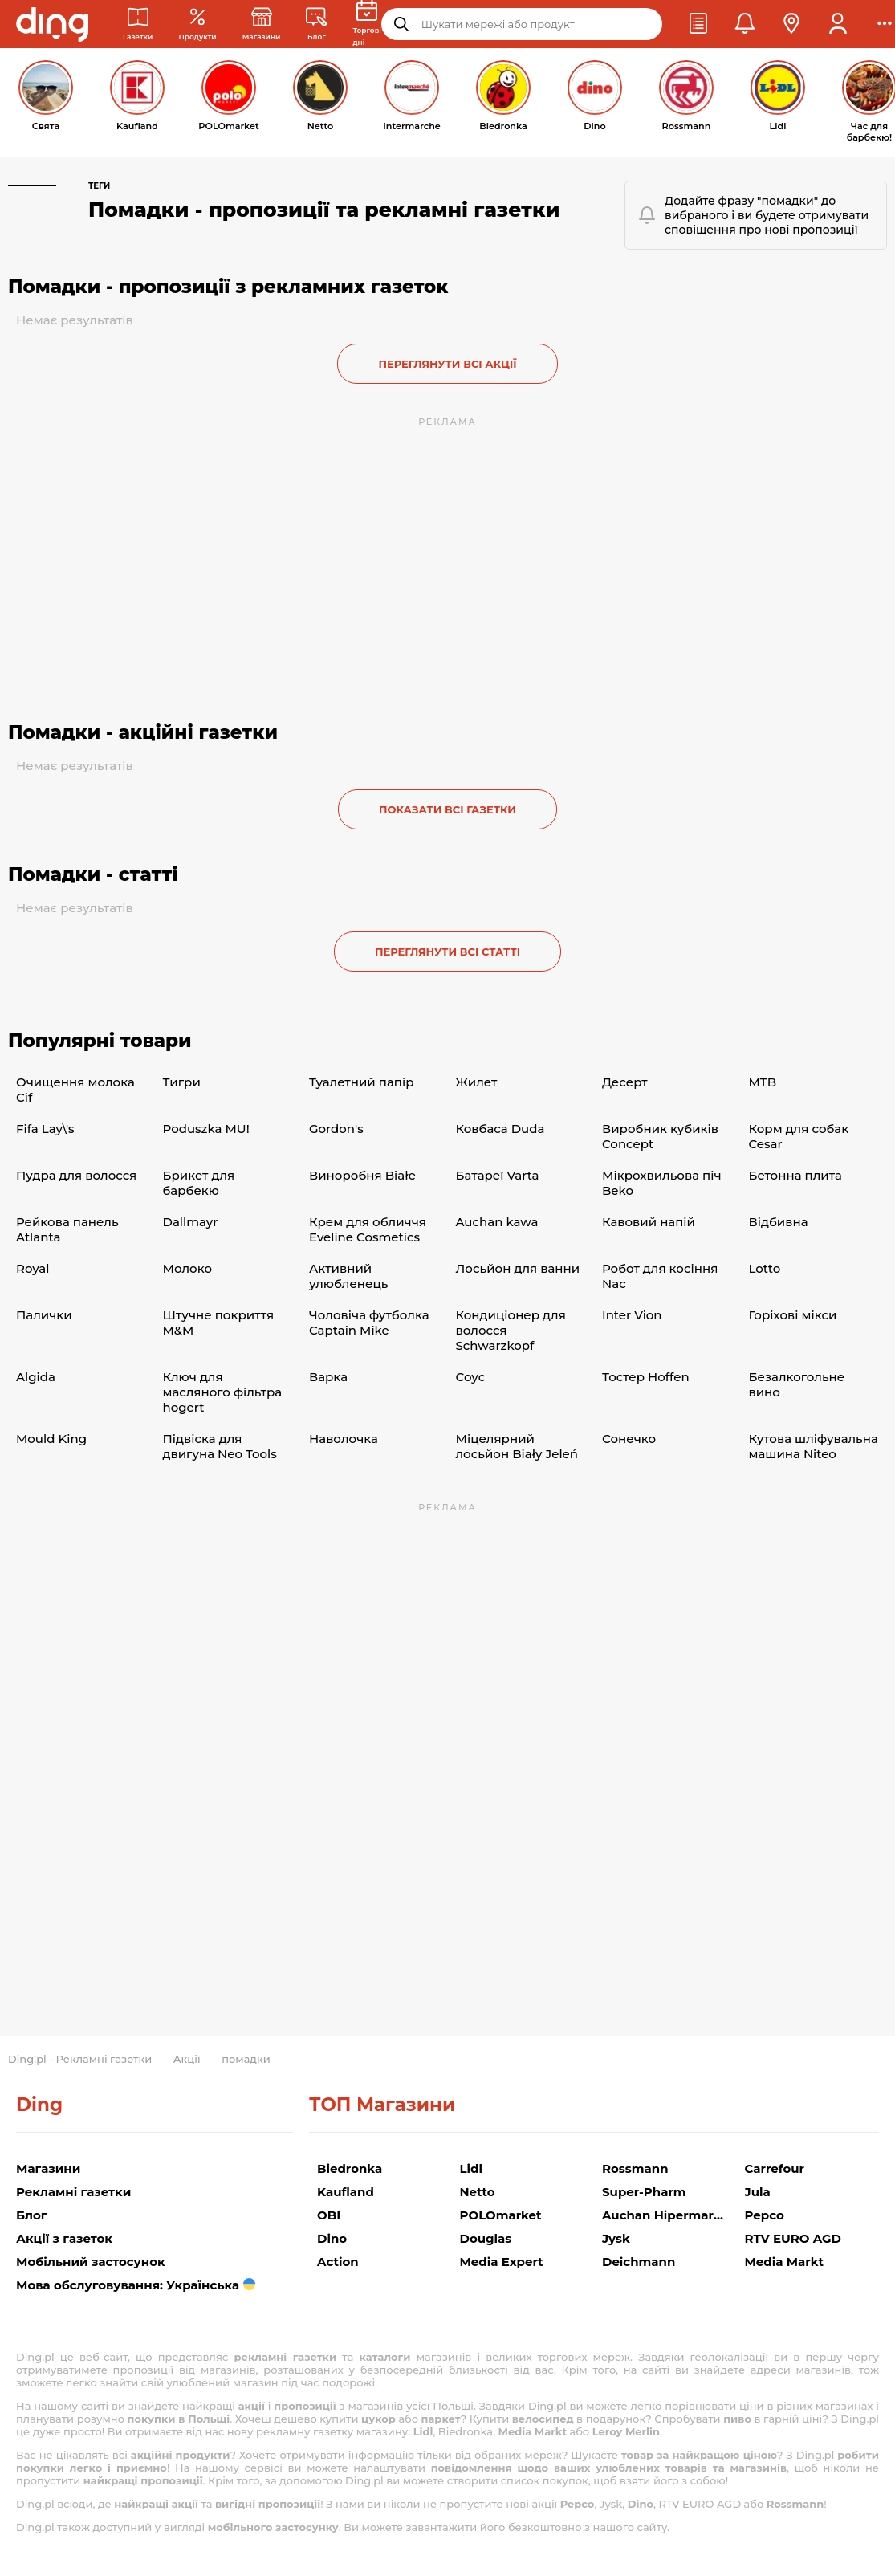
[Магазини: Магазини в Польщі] (261, 24)
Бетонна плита (795, 1175)
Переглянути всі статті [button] (447, 951)
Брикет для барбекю (199, 1183)
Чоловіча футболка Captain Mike (369, 1322)
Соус (471, 1376)
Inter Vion (632, 1315)
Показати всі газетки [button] (447, 809)
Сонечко (629, 1438)
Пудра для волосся (76, 1175)
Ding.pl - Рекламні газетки (80, 2058)
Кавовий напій (648, 1221)
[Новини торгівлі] (316, 24)
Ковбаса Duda (500, 1128)
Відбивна (778, 1221)
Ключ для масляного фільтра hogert (223, 1392)
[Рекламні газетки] (138, 24)
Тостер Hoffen (646, 1376)
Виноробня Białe (362, 1175)
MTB (763, 1082)
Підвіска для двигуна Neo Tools (220, 1446)
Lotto (765, 1268)
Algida (35, 1376)
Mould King (51, 1438)
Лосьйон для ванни (518, 1268)
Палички (44, 1315)
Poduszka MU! (206, 1128)
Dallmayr (190, 1221)
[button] (698, 24)
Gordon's (336, 1128)
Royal (32, 1268)
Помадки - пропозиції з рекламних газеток (228, 286)
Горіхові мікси (793, 1315)
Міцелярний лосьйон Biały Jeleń (517, 1446)
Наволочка (343, 1438)
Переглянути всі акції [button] (447, 363)
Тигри (182, 1082)
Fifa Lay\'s (45, 1128)
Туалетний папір (361, 1082)
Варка (328, 1376)
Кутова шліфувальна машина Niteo (813, 1446)
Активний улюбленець (348, 1276)
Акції (187, 2058)
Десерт (625, 1082)
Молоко (188, 1268)
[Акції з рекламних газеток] (197, 24)
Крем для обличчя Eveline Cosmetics (367, 1229)
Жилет (477, 1082)
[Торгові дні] (366, 24)
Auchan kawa (497, 1221)
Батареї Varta (497, 1175)
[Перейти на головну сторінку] (52, 24)
